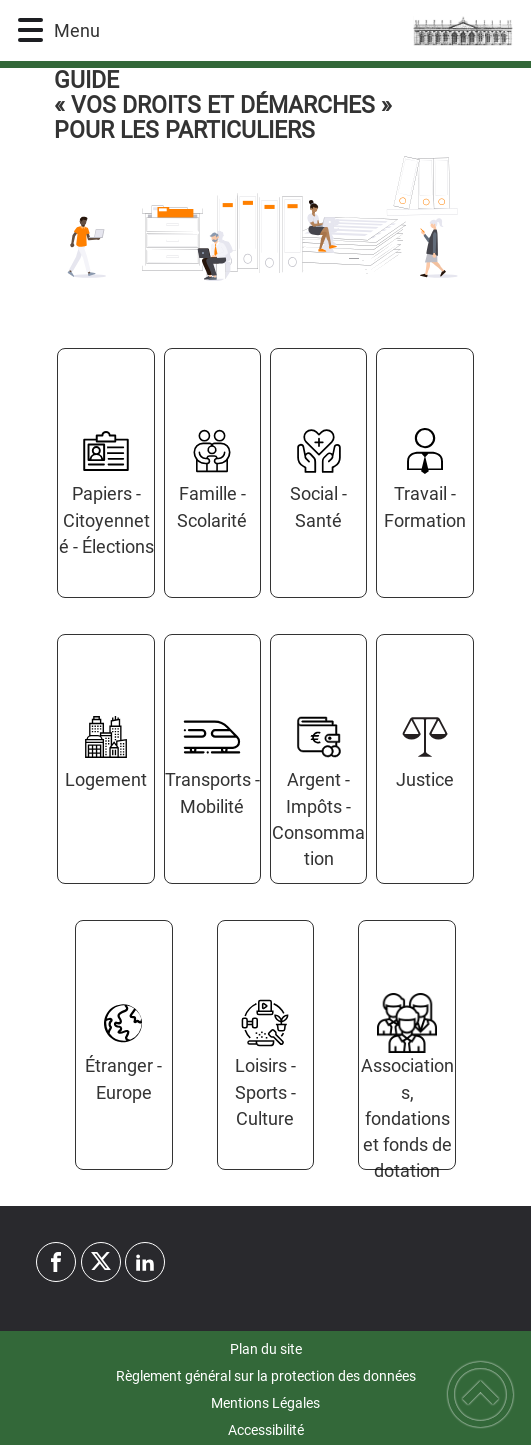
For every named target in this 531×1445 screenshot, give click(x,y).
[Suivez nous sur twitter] (101, 1262)
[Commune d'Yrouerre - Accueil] (303, 31)
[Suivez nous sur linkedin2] (145, 1262)
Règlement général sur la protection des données (266, 1376)
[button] (30, 30)
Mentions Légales (265, 1403)
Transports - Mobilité (212, 792)
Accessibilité (266, 1430)
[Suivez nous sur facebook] (56, 1262)
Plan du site (266, 1349)
